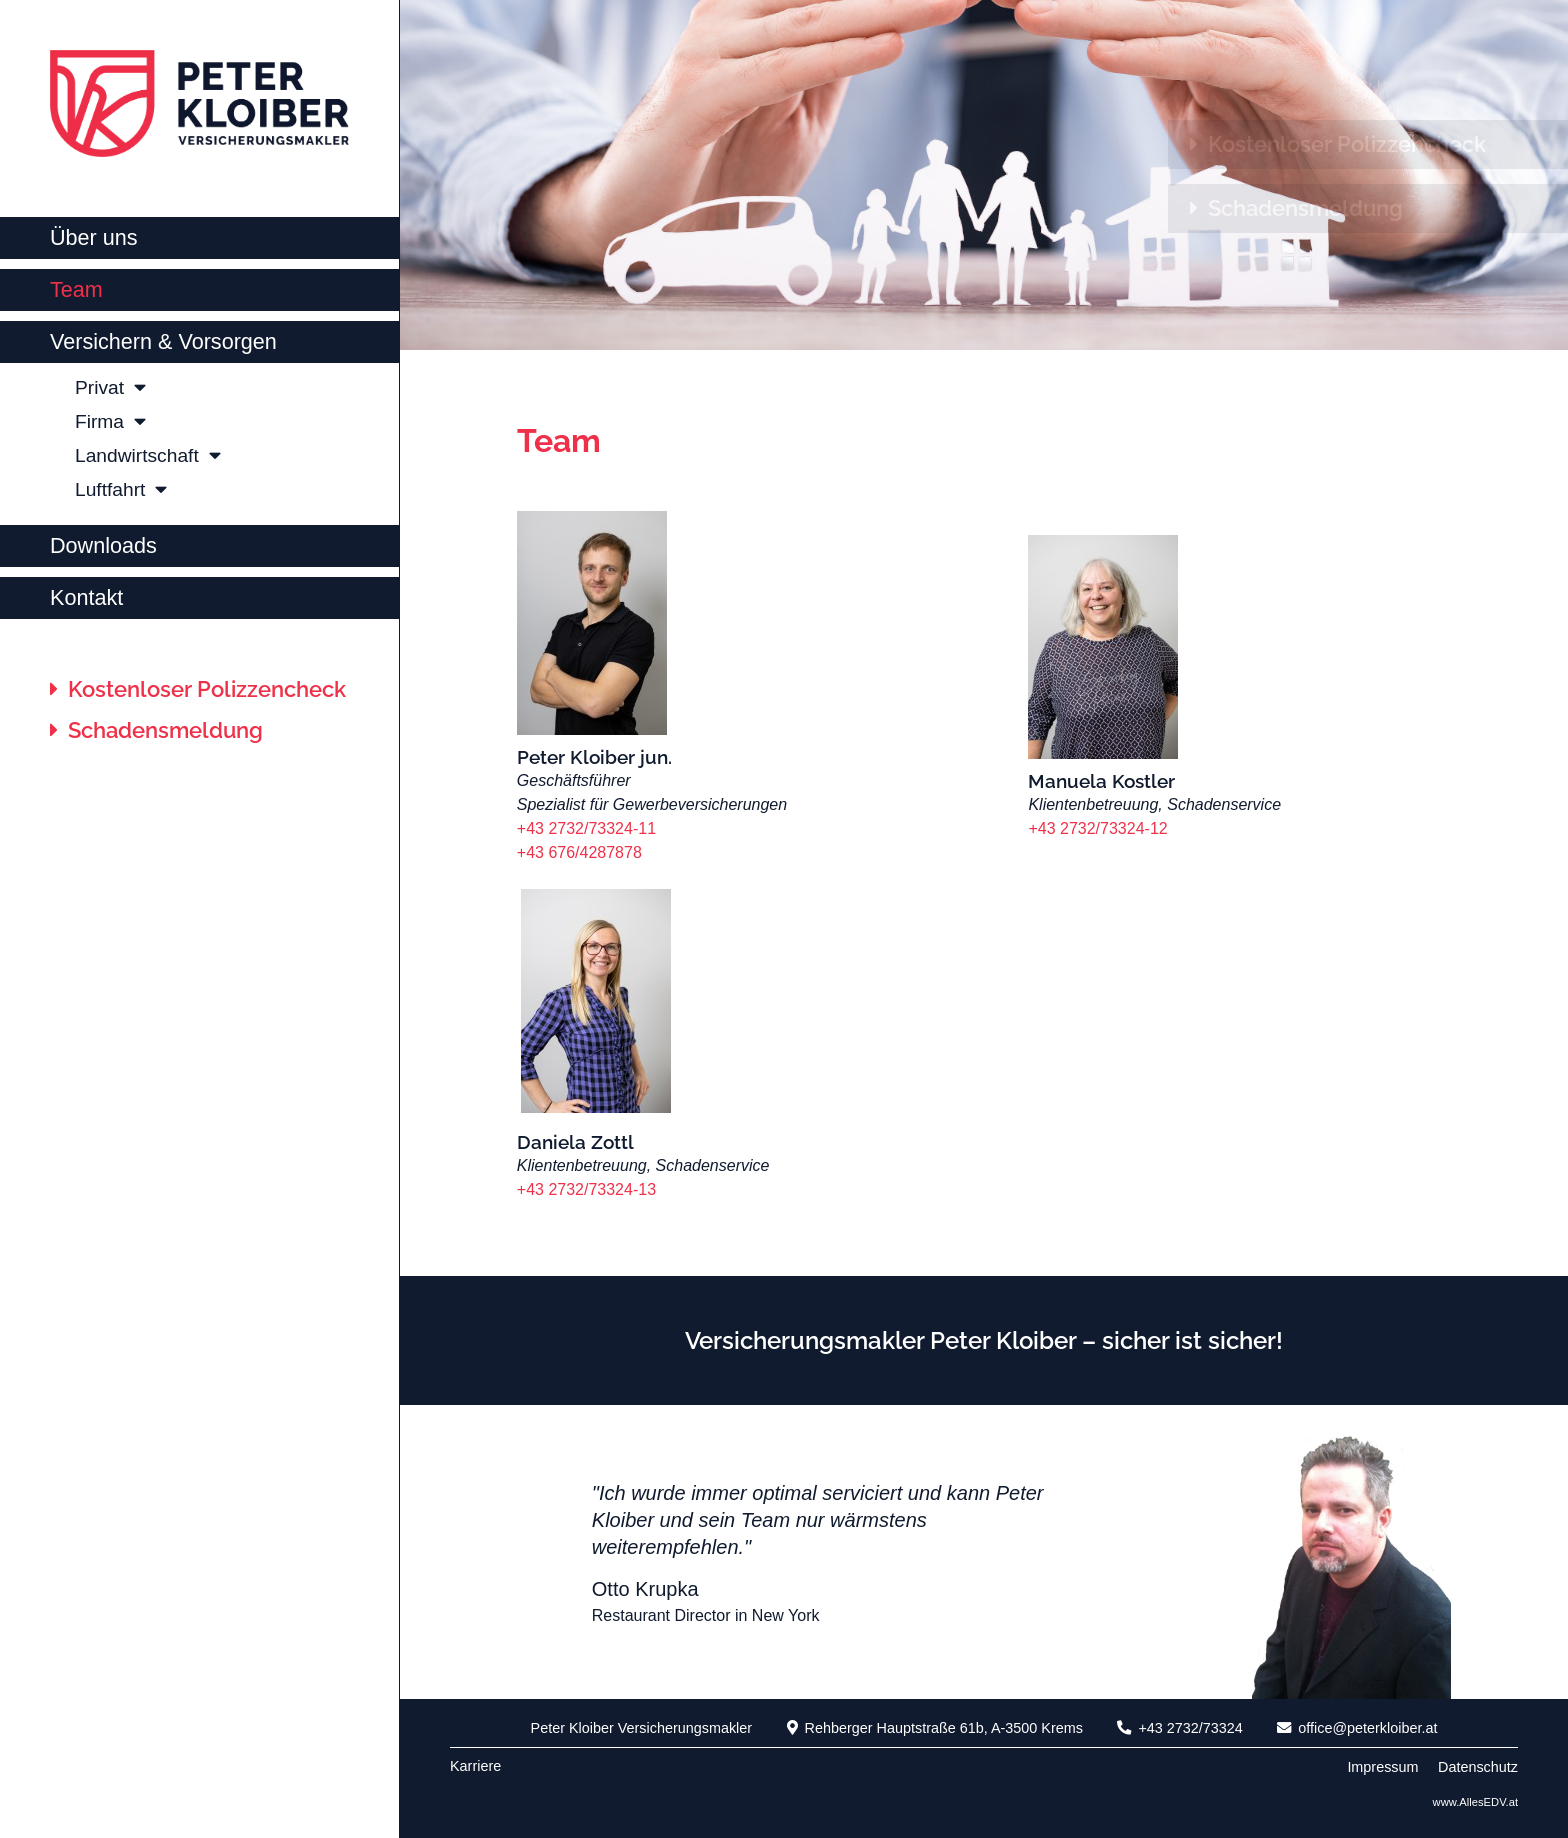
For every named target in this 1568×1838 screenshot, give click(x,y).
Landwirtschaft (148, 455)
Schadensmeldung (156, 730)
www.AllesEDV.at (1475, 1802)
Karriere (475, 1766)
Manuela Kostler (1101, 781)
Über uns (94, 237)
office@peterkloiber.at (1357, 1728)
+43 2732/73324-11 (586, 828)
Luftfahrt (121, 489)
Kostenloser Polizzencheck (198, 689)
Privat (110, 387)
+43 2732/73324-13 (586, 1189)
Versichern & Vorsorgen (163, 341)
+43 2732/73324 (1179, 1728)
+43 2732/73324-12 (1100, 828)
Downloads (103, 545)
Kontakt (86, 597)
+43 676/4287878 (579, 852)
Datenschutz (1478, 1767)
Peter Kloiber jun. (594, 757)
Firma (110, 421)
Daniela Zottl (575, 1142)
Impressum (1382, 1767)
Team (76, 289)
